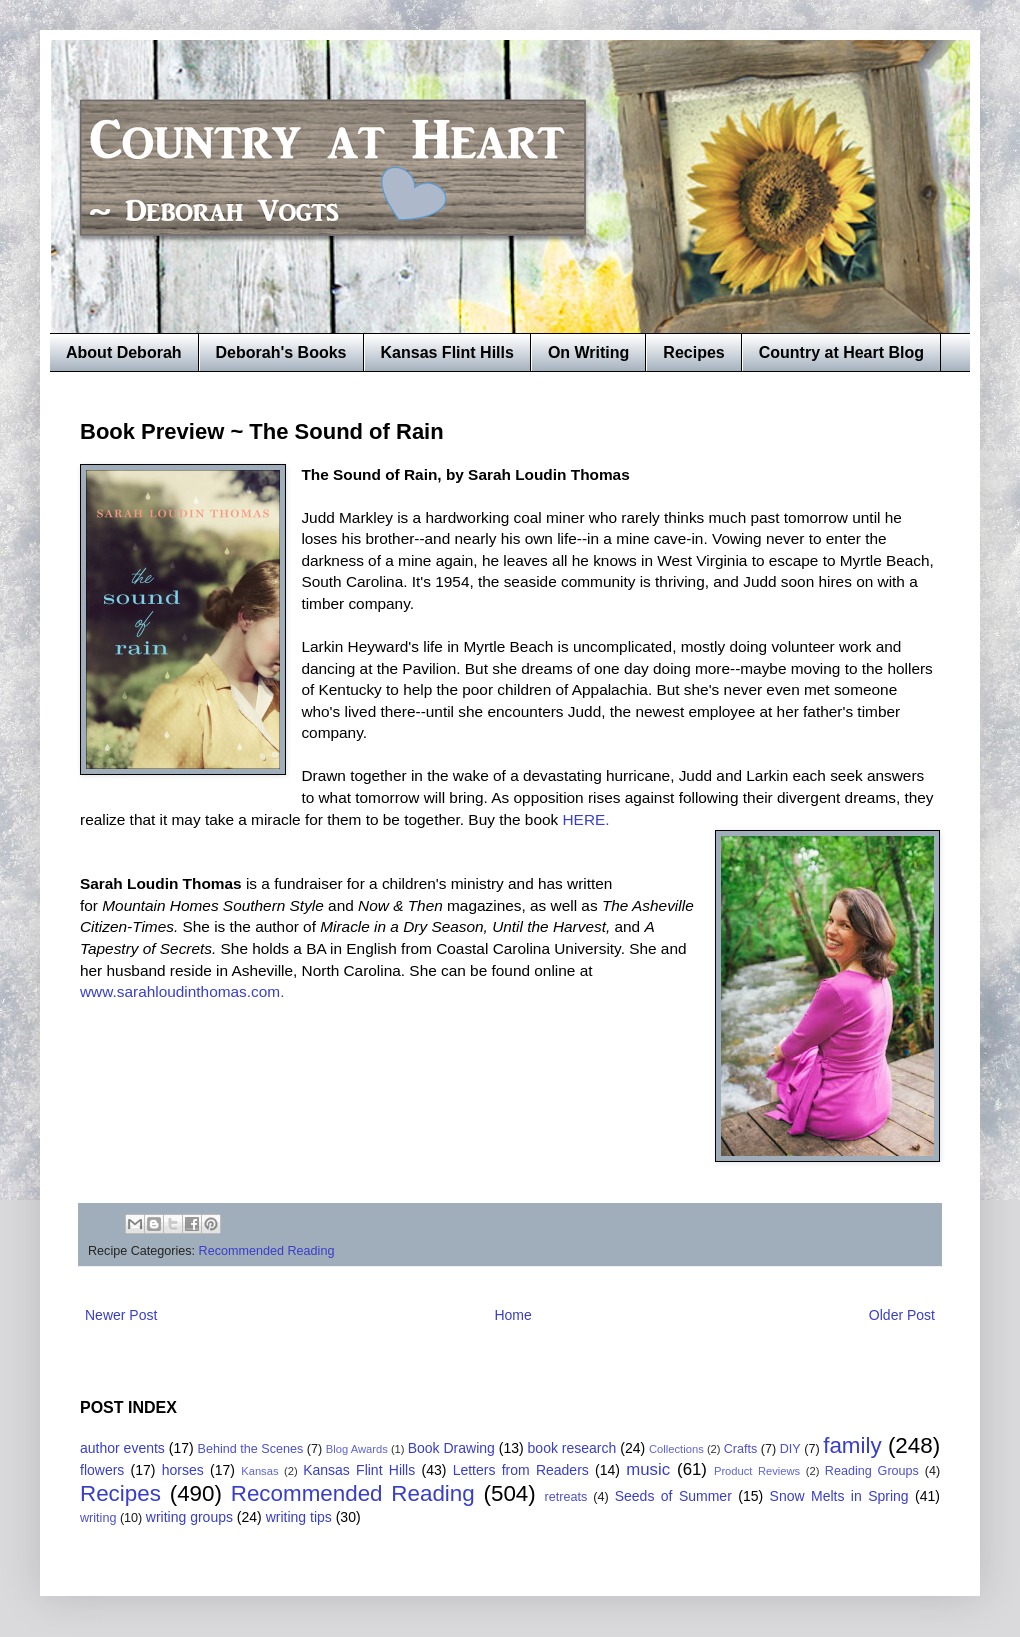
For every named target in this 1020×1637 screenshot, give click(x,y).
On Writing (588, 352)
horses (183, 1470)
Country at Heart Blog (841, 352)
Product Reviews (757, 1471)
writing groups (189, 1517)
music (648, 1469)
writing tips (299, 1517)
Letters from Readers (521, 1470)
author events (122, 1448)
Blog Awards (357, 1449)
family (852, 1445)
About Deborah (124, 352)
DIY (790, 1449)
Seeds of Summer (673, 1496)
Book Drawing (451, 1448)
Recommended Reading (267, 1251)
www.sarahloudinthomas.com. (182, 991)
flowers (102, 1470)
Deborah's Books (281, 352)
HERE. (586, 819)
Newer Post (121, 1315)
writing (98, 1518)
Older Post (902, 1315)
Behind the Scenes (251, 1449)
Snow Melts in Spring (839, 1496)
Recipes (693, 352)
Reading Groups (872, 1471)
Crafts (741, 1449)
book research (572, 1448)
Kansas (259, 1471)
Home (512, 1315)
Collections (676, 1449)
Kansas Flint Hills (447, 352)
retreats (566, 1497)
